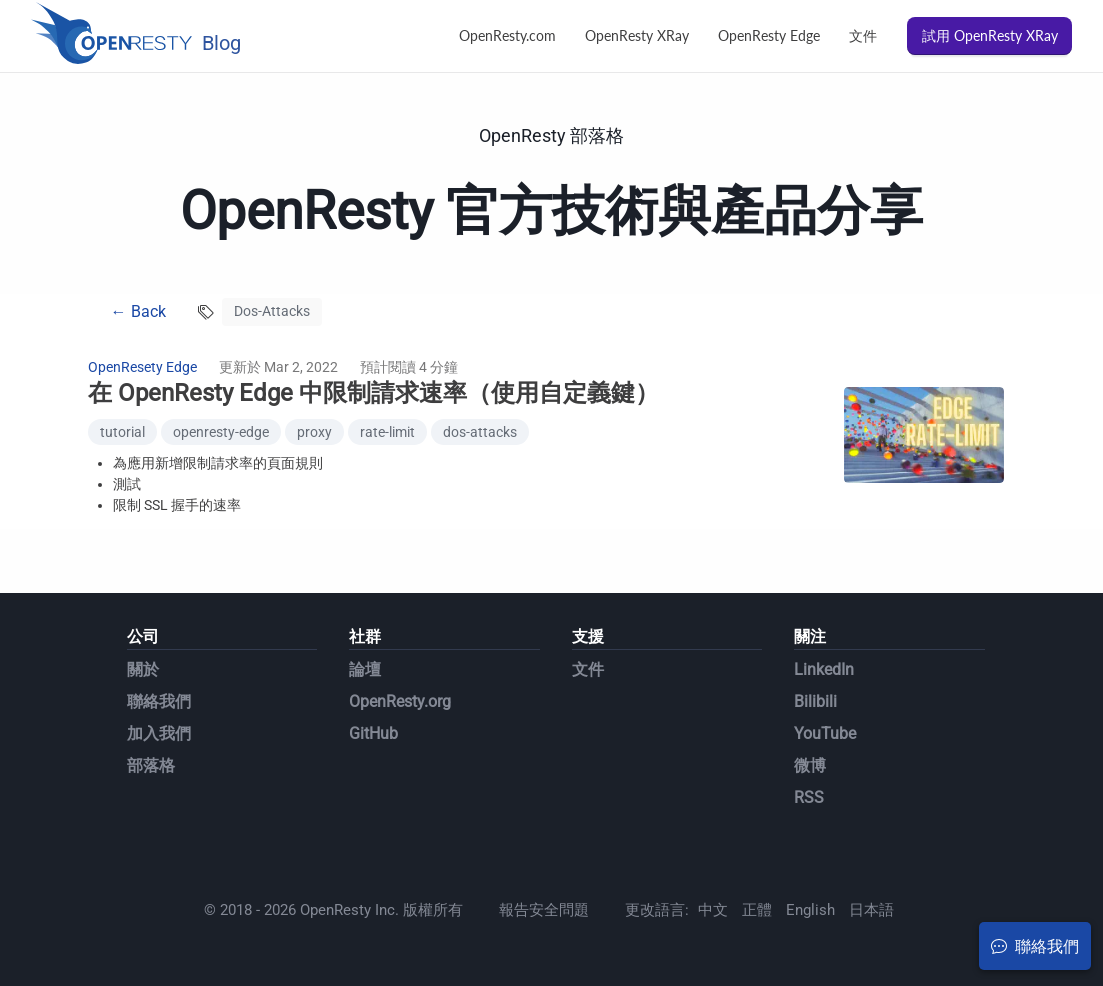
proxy (314, 432)
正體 (757, 910)
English (810, 910)
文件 (863, 35)
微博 (810, 765)
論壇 (365, 669)
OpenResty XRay (637, 35)
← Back (138, 311)
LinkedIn (824, 669)
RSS (809, 797)
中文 (713, 910)
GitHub (373, 733)
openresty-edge (221, 432)
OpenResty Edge (769, 35)
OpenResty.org (400, 701)
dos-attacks (480, 432)
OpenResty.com (507, 35)
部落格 (151, 765)
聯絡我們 (159, 701)
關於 (143, 669)
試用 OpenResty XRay (990, 35)
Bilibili (815, 701)
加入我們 (159, 733)
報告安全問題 (544, 910)
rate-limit (387, 432)
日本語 (871, 910)
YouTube (825, 733)
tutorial (122, 432)
